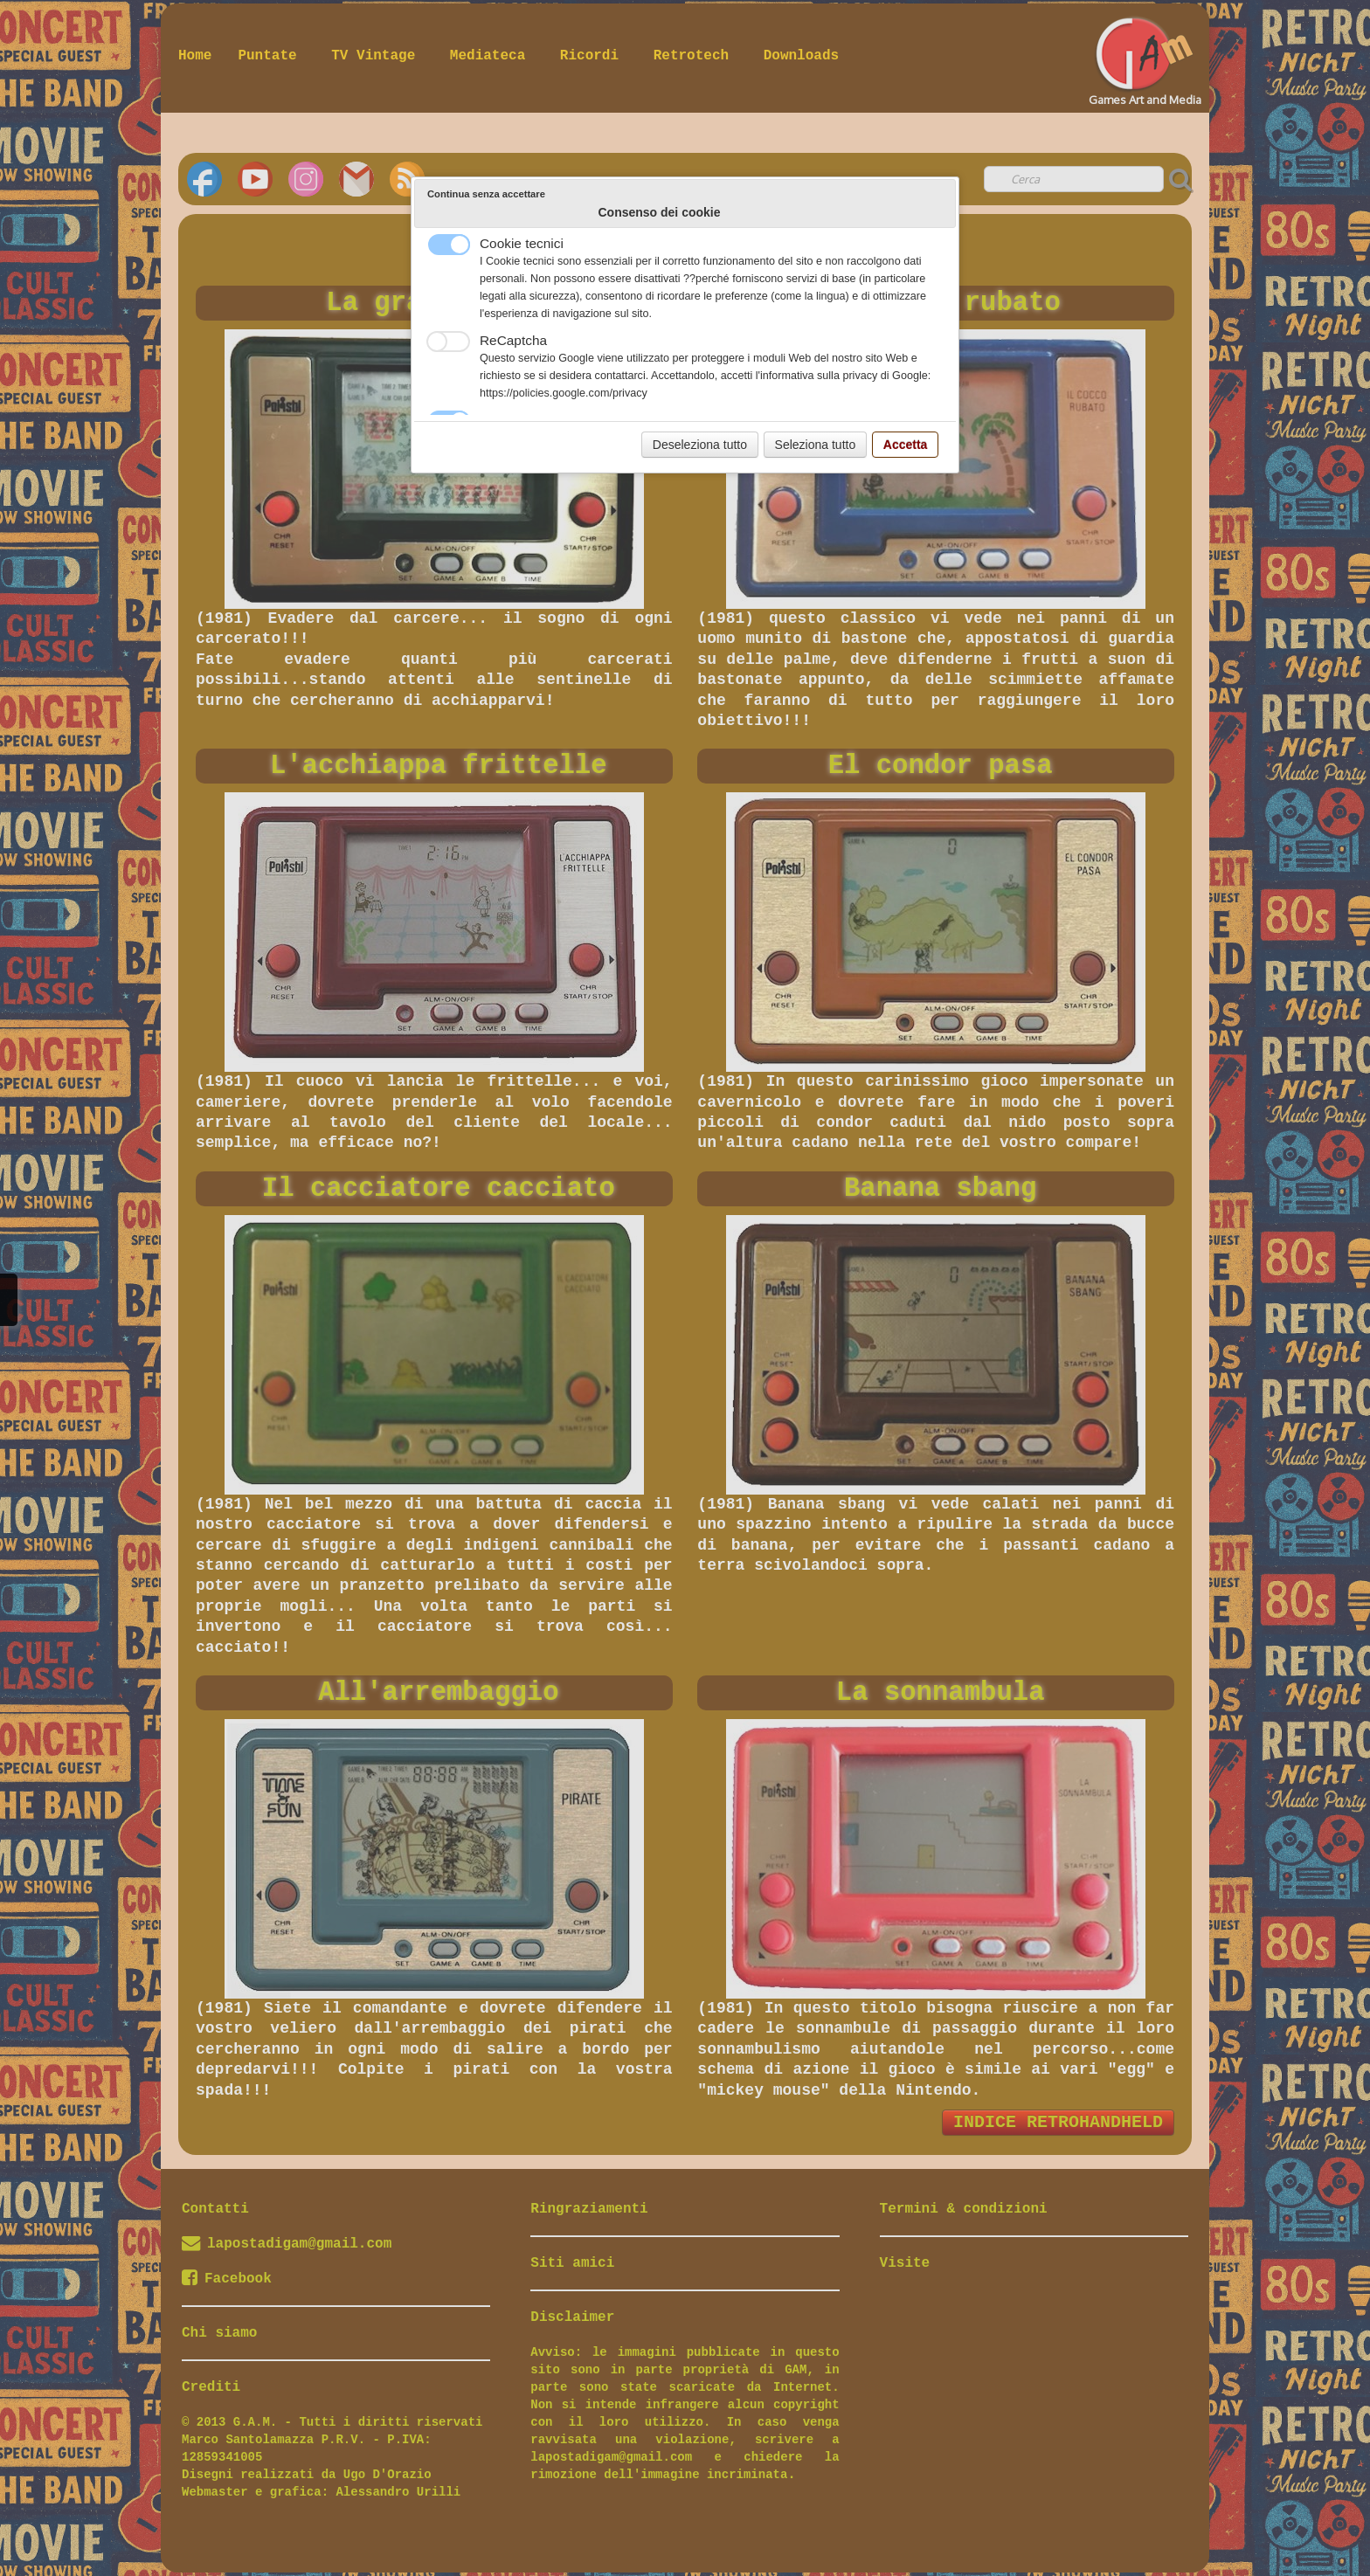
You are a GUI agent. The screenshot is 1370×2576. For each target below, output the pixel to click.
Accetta (905, 445)
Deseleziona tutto (700, 445)
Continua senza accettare (486, 194)
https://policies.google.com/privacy (563, 393)
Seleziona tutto (815, 445)
